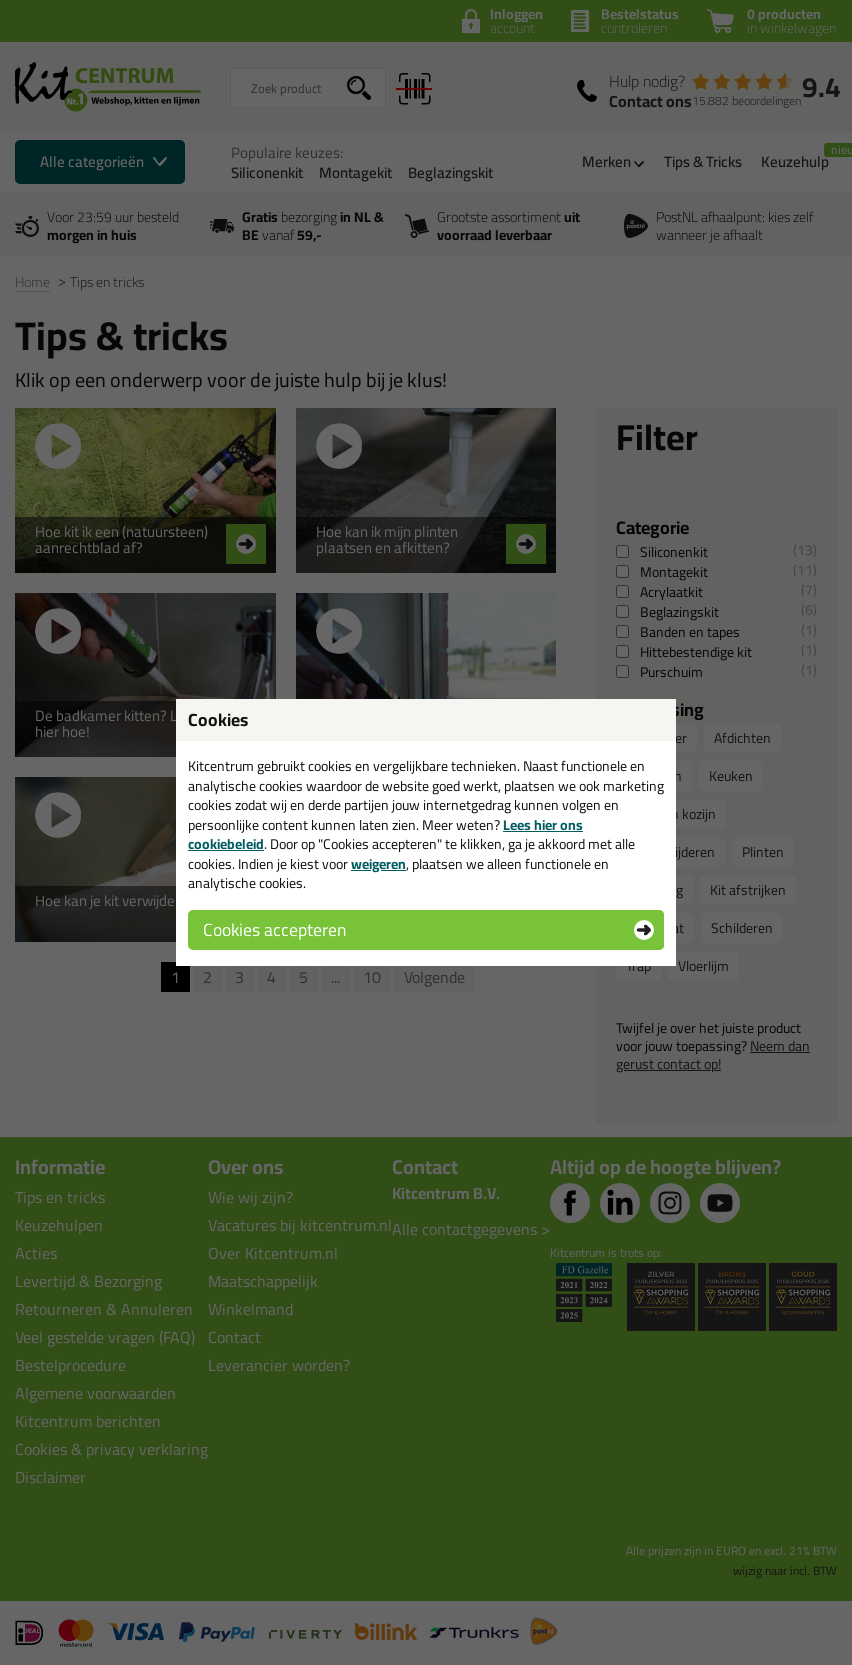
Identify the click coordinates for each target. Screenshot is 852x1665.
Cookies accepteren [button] (274, 929)
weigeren (378, 864)
